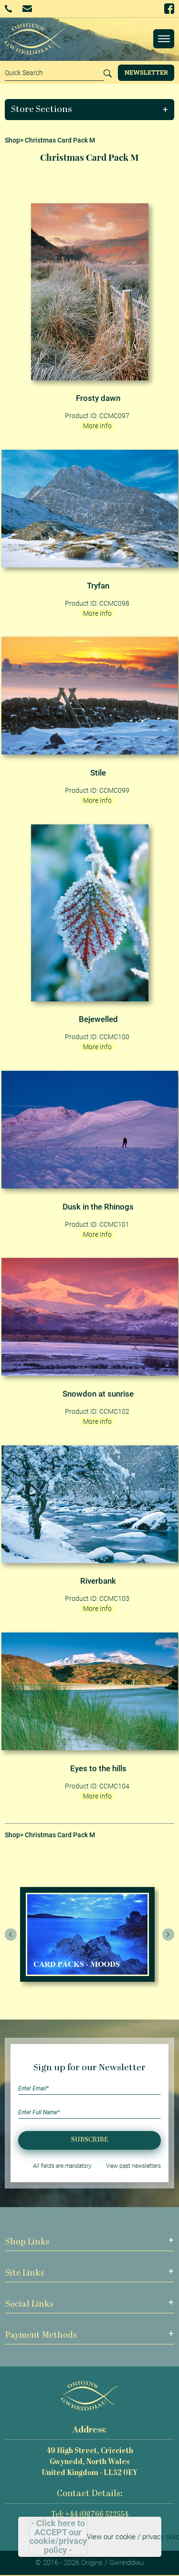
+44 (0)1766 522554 (8, 8)
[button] (90, 109)
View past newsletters (133, 2166)
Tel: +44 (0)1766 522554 (89, 2515)
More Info (97, 426)
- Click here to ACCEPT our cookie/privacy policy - (58, 2536)
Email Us (27, 8)
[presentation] (11, 1934)
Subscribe (89, 2139)
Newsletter (146, 72)
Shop (12, 140)
